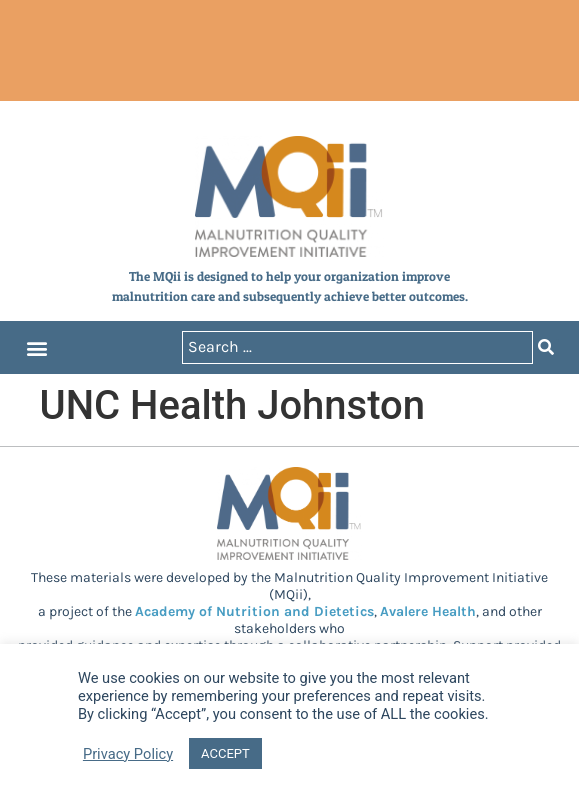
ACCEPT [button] (225, 753)
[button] (36, 347)
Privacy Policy (128, 754)
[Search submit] (546, 347)
